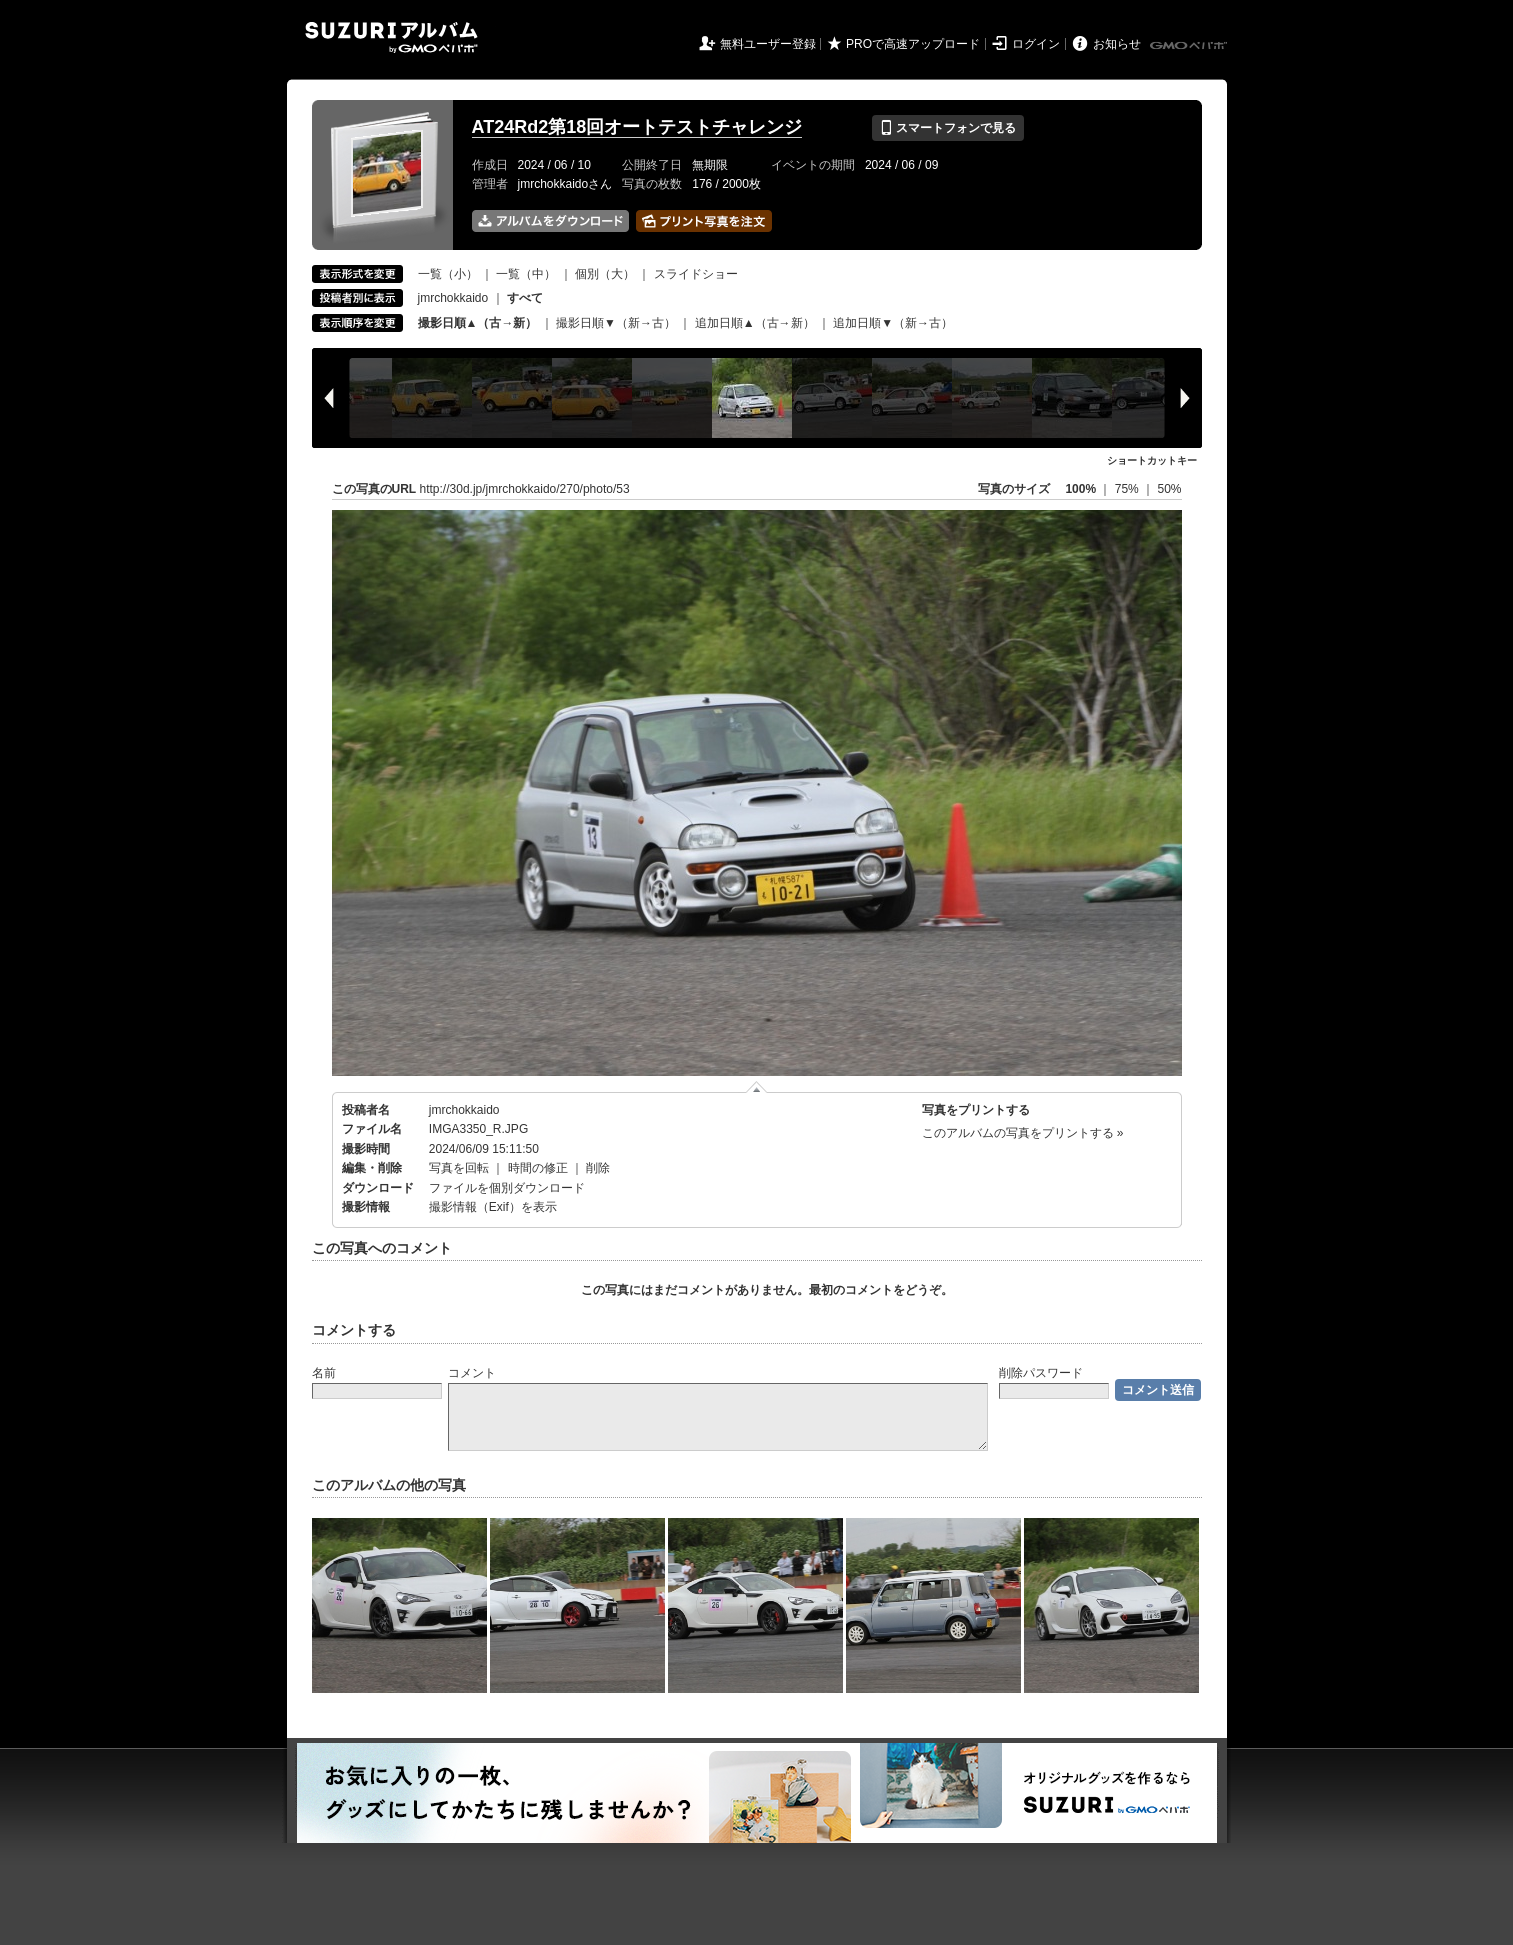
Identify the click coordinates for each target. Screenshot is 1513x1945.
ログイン (1036, 44)
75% (1128, 489)
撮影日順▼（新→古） (616, 323)
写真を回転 (459, 1168)
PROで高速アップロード (913, 44)
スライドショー (696, 274)
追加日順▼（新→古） (893, 323)
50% (1169, 489)
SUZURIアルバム (391, 37)
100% (1080, 489)
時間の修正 (538, 1168)
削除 (598, 1168)
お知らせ (1117, 44)
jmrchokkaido (453, 298)
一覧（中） (526, 274)
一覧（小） (448, 274)
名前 (324, 1373)
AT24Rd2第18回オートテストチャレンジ (637, 127)
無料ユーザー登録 (768, 44)
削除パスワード (1041, 1373)
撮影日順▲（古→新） (478, 323)
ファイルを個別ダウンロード (507, 1188)
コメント (472, 1373)
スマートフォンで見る (947, 128)
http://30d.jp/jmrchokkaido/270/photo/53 (525, 489)
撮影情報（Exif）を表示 (493, 1207)
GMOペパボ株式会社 (1190, 46)
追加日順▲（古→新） (755, 323)
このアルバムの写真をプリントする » (1023, 1133)
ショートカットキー (1152, 460)
